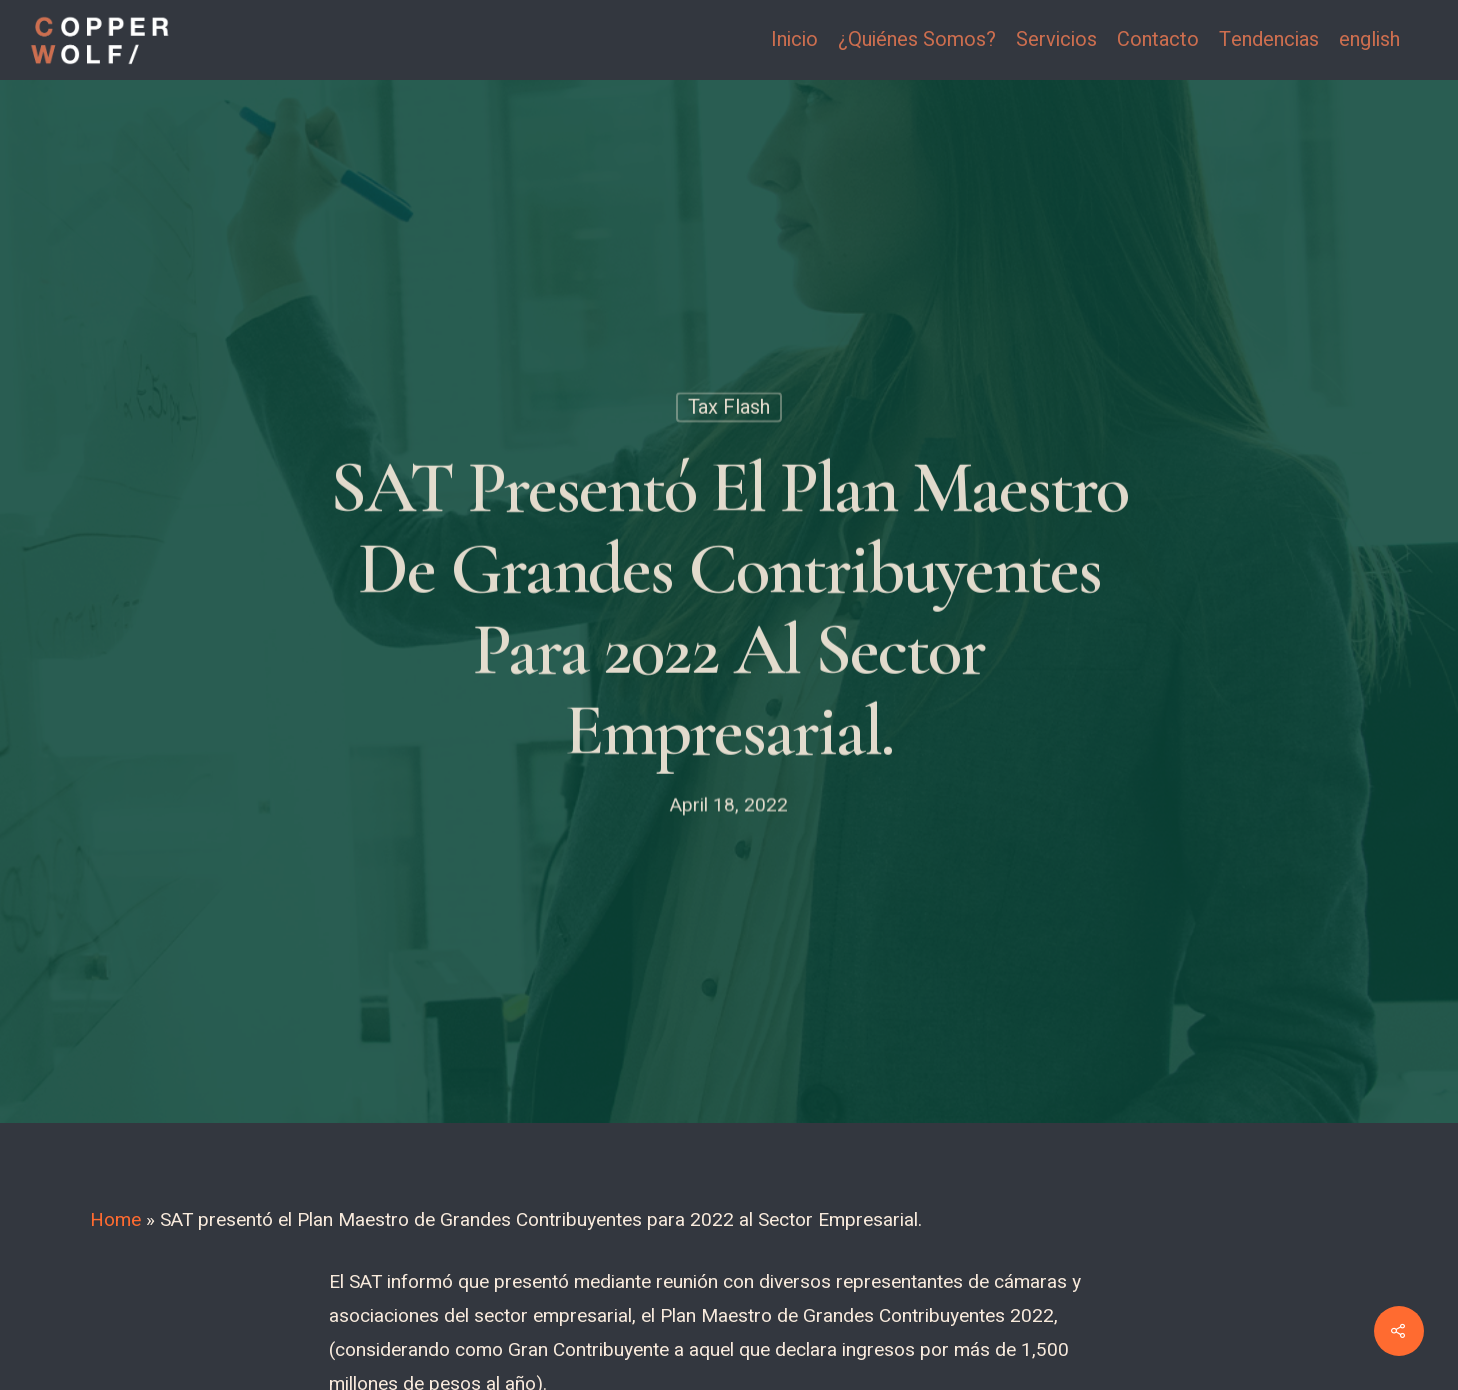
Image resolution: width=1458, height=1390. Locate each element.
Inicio (794, 40)
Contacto (1158, 40)
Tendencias (1269, 40)
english (1369, 40)
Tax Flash (729, 410)
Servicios (1056, 40)
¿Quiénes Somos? (917, 40)
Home (115, 1220)
